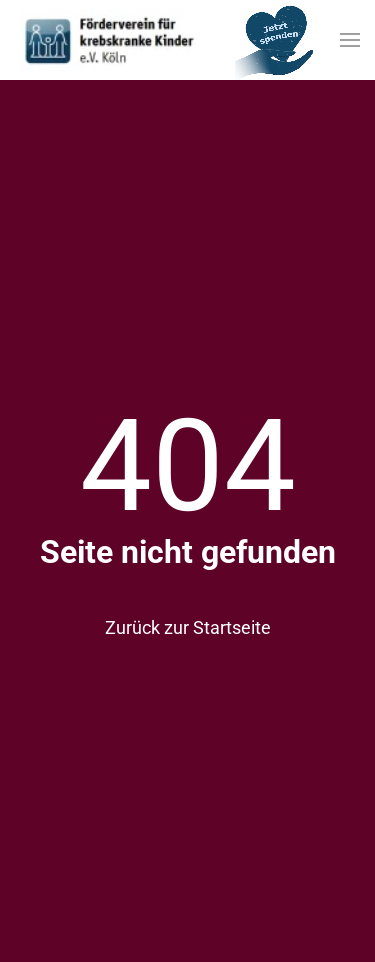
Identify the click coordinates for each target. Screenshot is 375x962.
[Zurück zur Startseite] (110, 40)
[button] (350, 40)
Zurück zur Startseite (188, 627)
